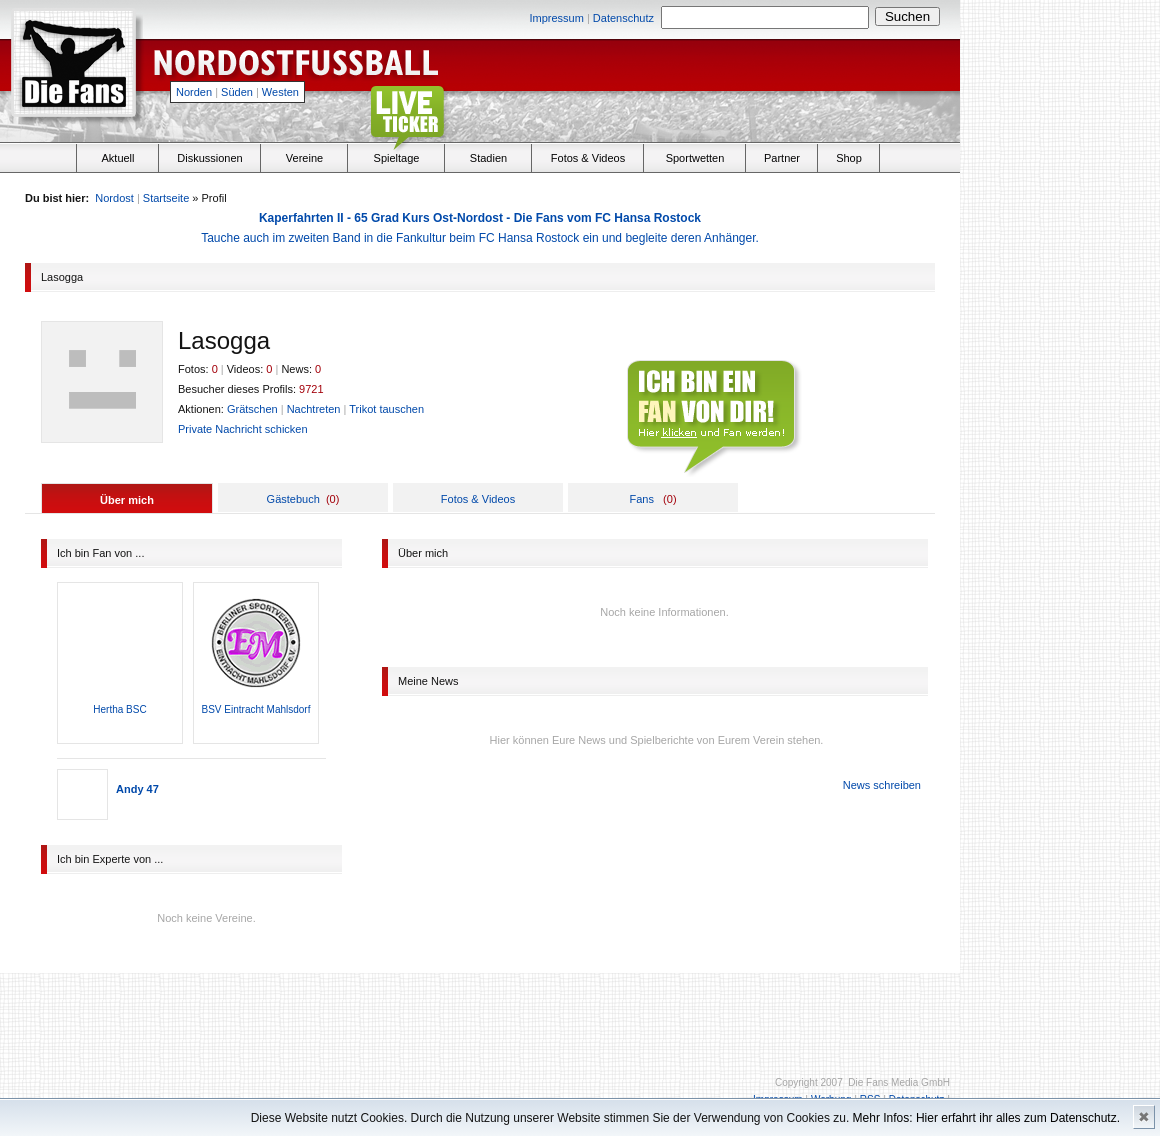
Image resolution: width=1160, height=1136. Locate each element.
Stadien (488, 158)
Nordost (114, 198)
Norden (194, 92)
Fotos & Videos (588, 158)
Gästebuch (293, 499)
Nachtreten (314, 409)
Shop (849, 158)
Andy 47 (137, 789)
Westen (280, 92)
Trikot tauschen (386, 409)
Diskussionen (209, 158)
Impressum (556, 18)
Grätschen (252, 409)
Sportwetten (695, 158)
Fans (641, 499)
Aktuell (117, 158)
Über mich (127, 500)
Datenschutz (623, 18)
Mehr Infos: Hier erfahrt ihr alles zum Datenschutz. (986, 1118)
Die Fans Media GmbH (899, 1082)
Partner (782, 158)
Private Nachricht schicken (243, 429)
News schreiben (882, 785)
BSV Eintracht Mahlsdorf (256, 709)
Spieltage (397, 158)
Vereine (304, 158)
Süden (237, 92)
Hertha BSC (119, 709)
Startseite (166, 198)
